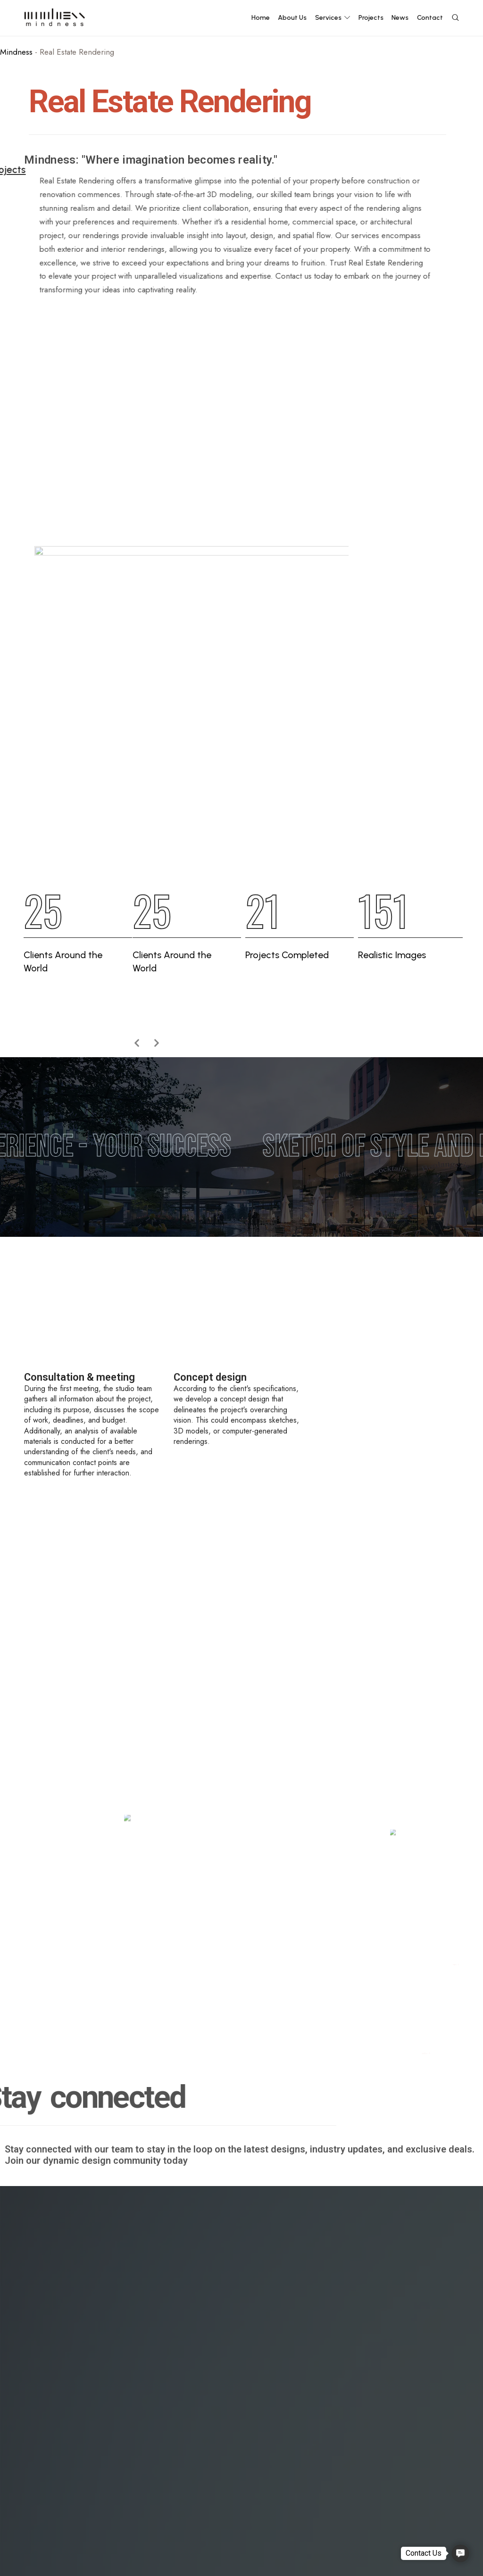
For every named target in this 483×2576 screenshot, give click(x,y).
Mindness (16, 52)
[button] (460, 2553)
